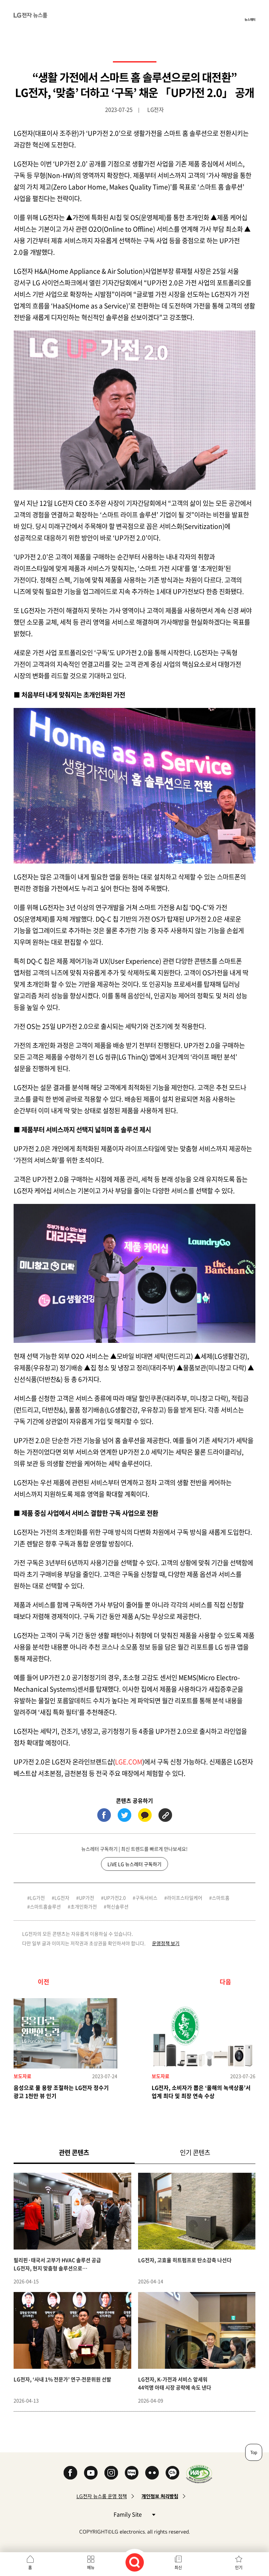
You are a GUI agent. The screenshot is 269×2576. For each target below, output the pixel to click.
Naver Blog (131, 2473)
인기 (238, 2567)
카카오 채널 (172, 2473)
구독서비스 (146, 1897)
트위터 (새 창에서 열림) (124, 1815)
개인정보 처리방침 (159, 2496)
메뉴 (91, 2567)
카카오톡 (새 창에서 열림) (145, 1815)
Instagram (111, 2473)
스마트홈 (221, 1897)
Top (253, 2452)
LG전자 (61, 1897)
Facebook (70, 2473)
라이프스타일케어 (184, 1897)
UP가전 (86, 1897)
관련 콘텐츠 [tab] (85, 2152)
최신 (178, 2567)
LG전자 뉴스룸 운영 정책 (102, 2496)
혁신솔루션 (117, 1906)
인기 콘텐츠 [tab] (195, 2152)
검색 (134, 2562)
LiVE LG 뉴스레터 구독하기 (134, 1864)
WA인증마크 (199, 2474)
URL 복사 (165, 1815)
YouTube (91, 2473)
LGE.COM (128, 1761)
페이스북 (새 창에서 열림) (104, 1815)
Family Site (134, 2514)
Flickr (152, 2473)
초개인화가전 (83, 1906)
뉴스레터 (250, 19)
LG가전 (37, 1897)
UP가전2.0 (115, 1897)
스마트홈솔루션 (45, 1906)
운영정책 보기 (166, 1943)
